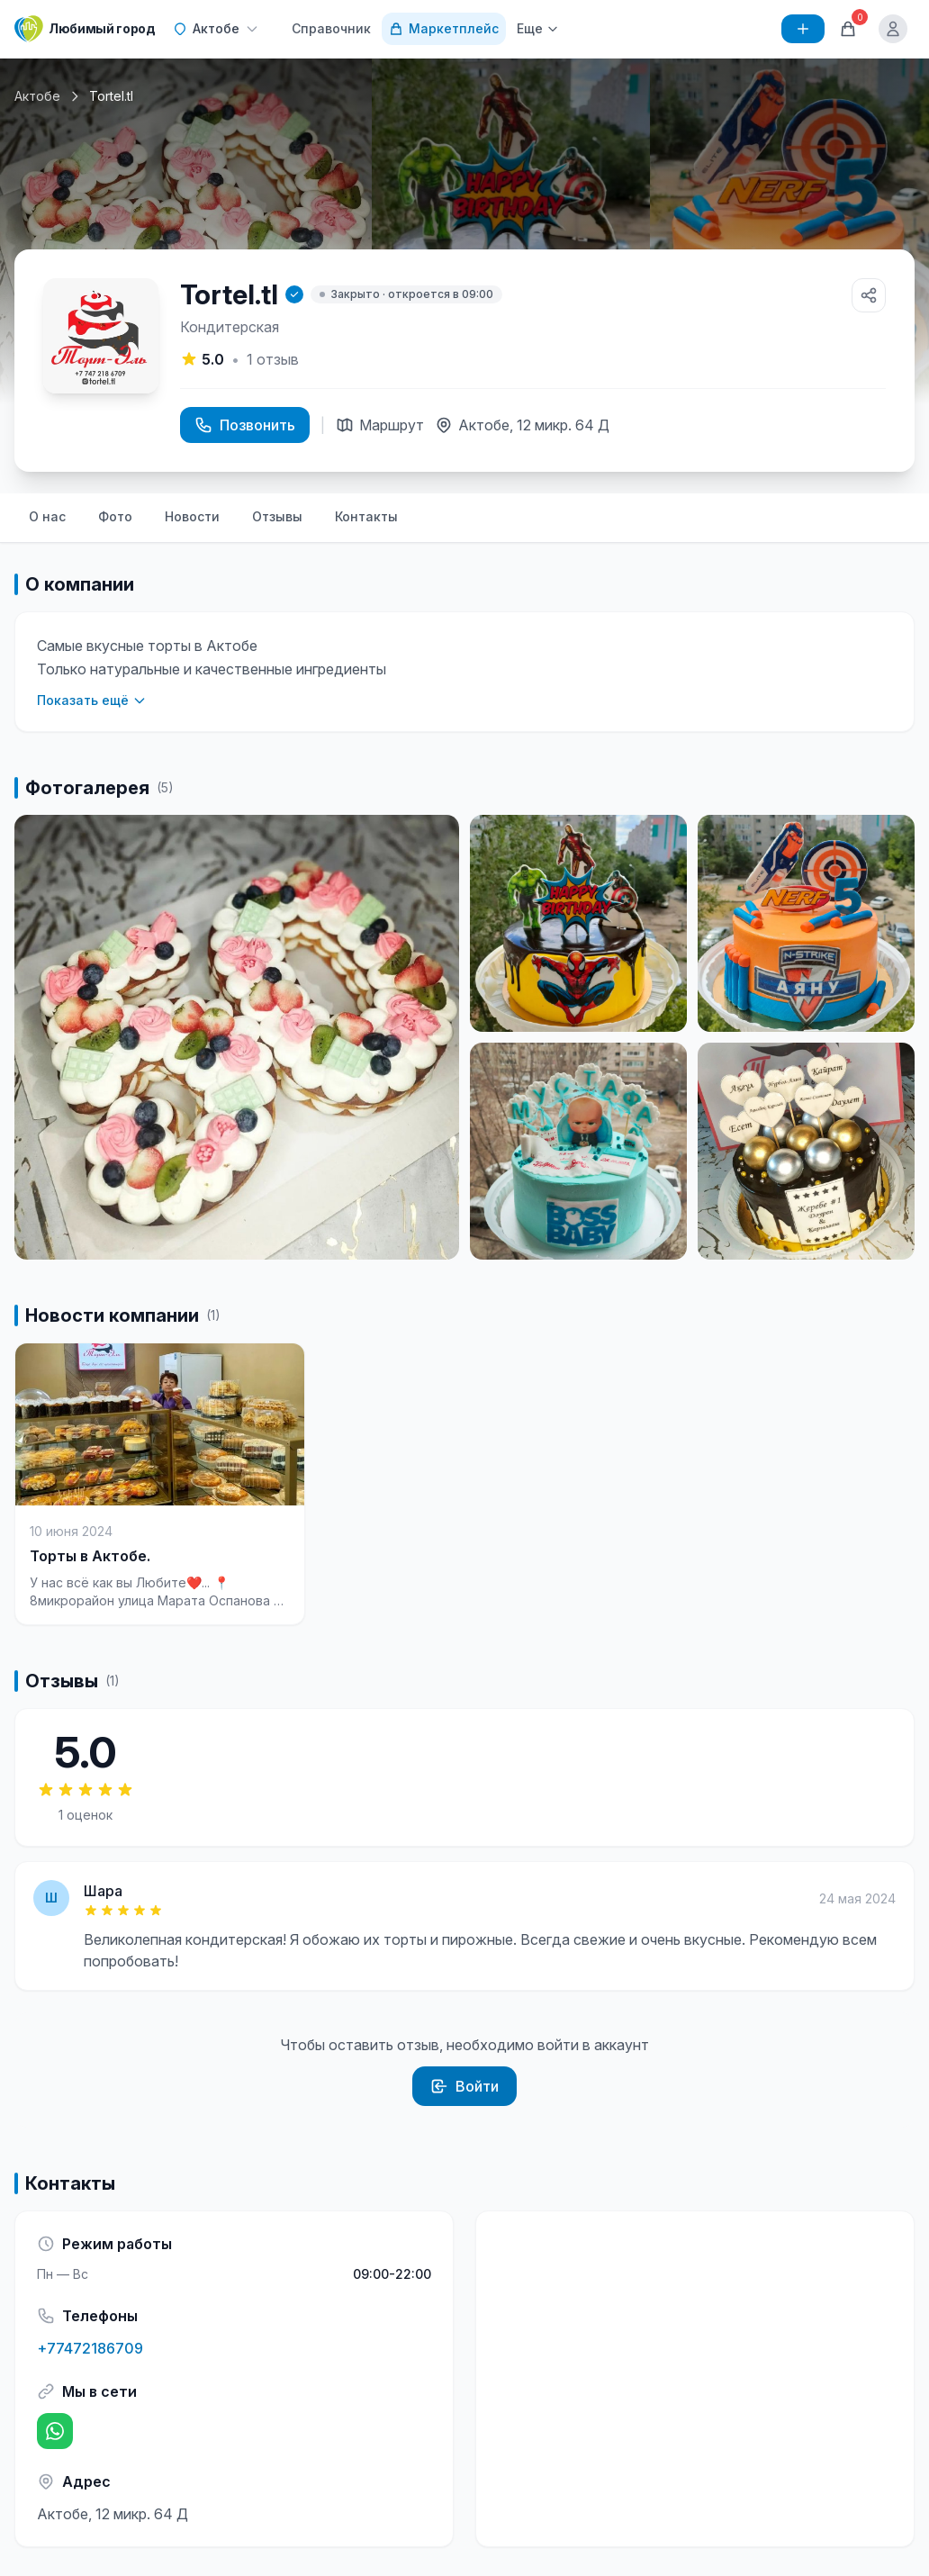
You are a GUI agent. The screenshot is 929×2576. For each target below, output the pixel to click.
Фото (115, 516)
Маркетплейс (444, 28)
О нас (47, 516)
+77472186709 (90, 2348)
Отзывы (277, 516)
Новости (192, 516)
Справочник (331, 28)
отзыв (273, 359)
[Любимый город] (84, 28)
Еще (538, 28)
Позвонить (244, 425)
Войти (464, 2086)
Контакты (366, 516)
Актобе (37, 96)
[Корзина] (848, 29)
